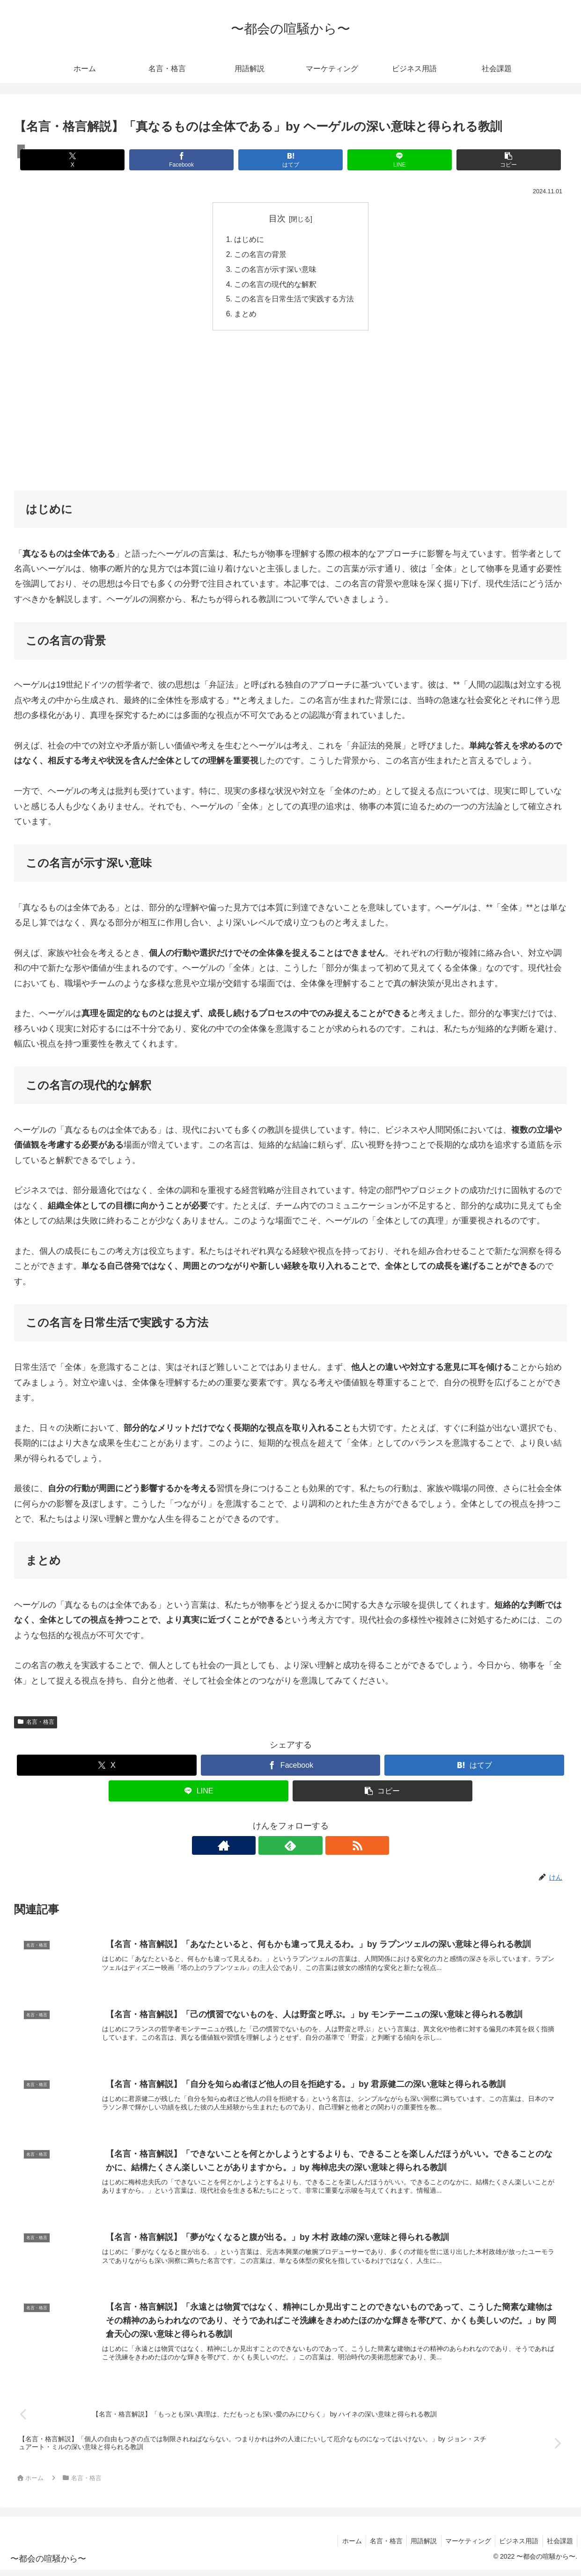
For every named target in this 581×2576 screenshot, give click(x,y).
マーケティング (464, 2547)
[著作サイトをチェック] (269, 1847)
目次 (277, 218)
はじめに (250, 239)
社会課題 (559, 2547)
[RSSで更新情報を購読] (312, 1847)
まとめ (246, 315)
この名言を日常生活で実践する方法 (294, 300)
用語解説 (418, 2547)
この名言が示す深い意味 (276, 270)
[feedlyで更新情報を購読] (290, 1847)
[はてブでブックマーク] (290, 159)
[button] (476, 159)
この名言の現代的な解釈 (276, 285)
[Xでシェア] (104, 159)
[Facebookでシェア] (198, 159)
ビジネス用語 (516, 2547)
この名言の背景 (261, 255)
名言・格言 (35, 1723)
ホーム (343, 2547)
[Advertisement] (290, 411)
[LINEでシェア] (383, 159)
